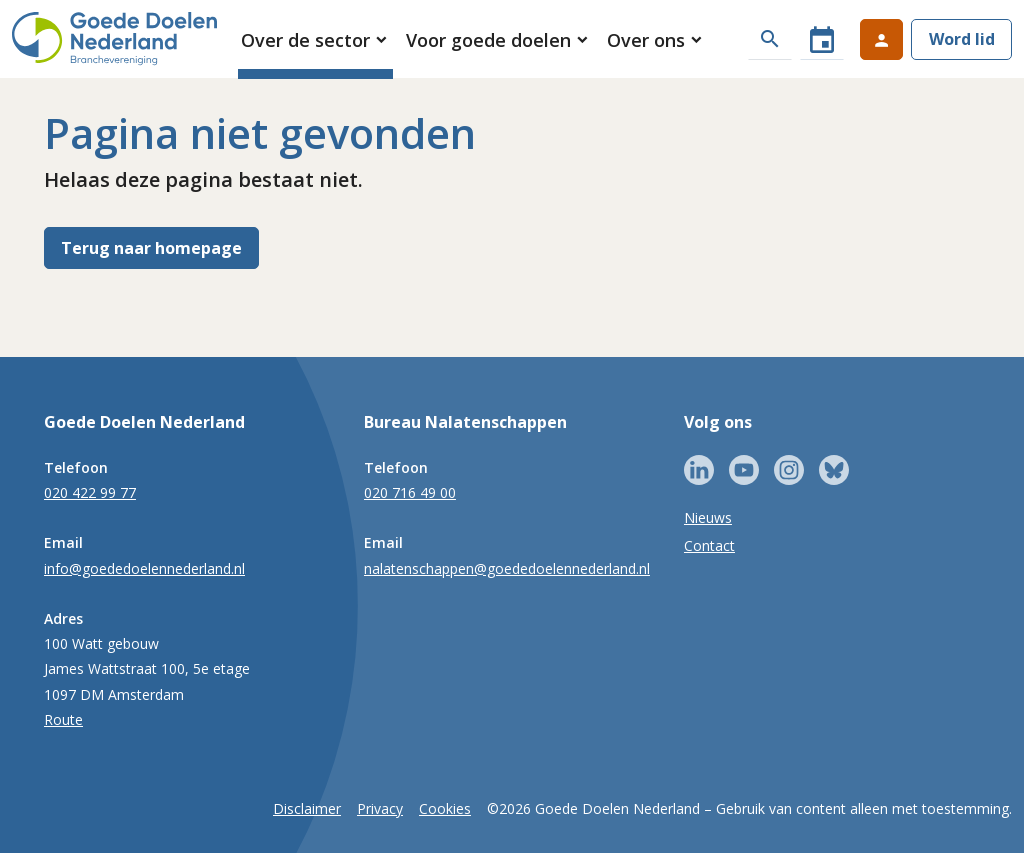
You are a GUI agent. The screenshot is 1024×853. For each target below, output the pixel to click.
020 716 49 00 (410, 492)
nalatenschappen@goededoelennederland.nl (507, 568)
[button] (315, 40)
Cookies (445, 808)
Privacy (380, 808)
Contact (709, 545)
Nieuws (708, 517)
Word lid (962, 39)
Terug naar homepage (151, 248)
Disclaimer (307, 808)
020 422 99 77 (90, 492)
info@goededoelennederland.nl (144, 568)
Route (63, 719)
